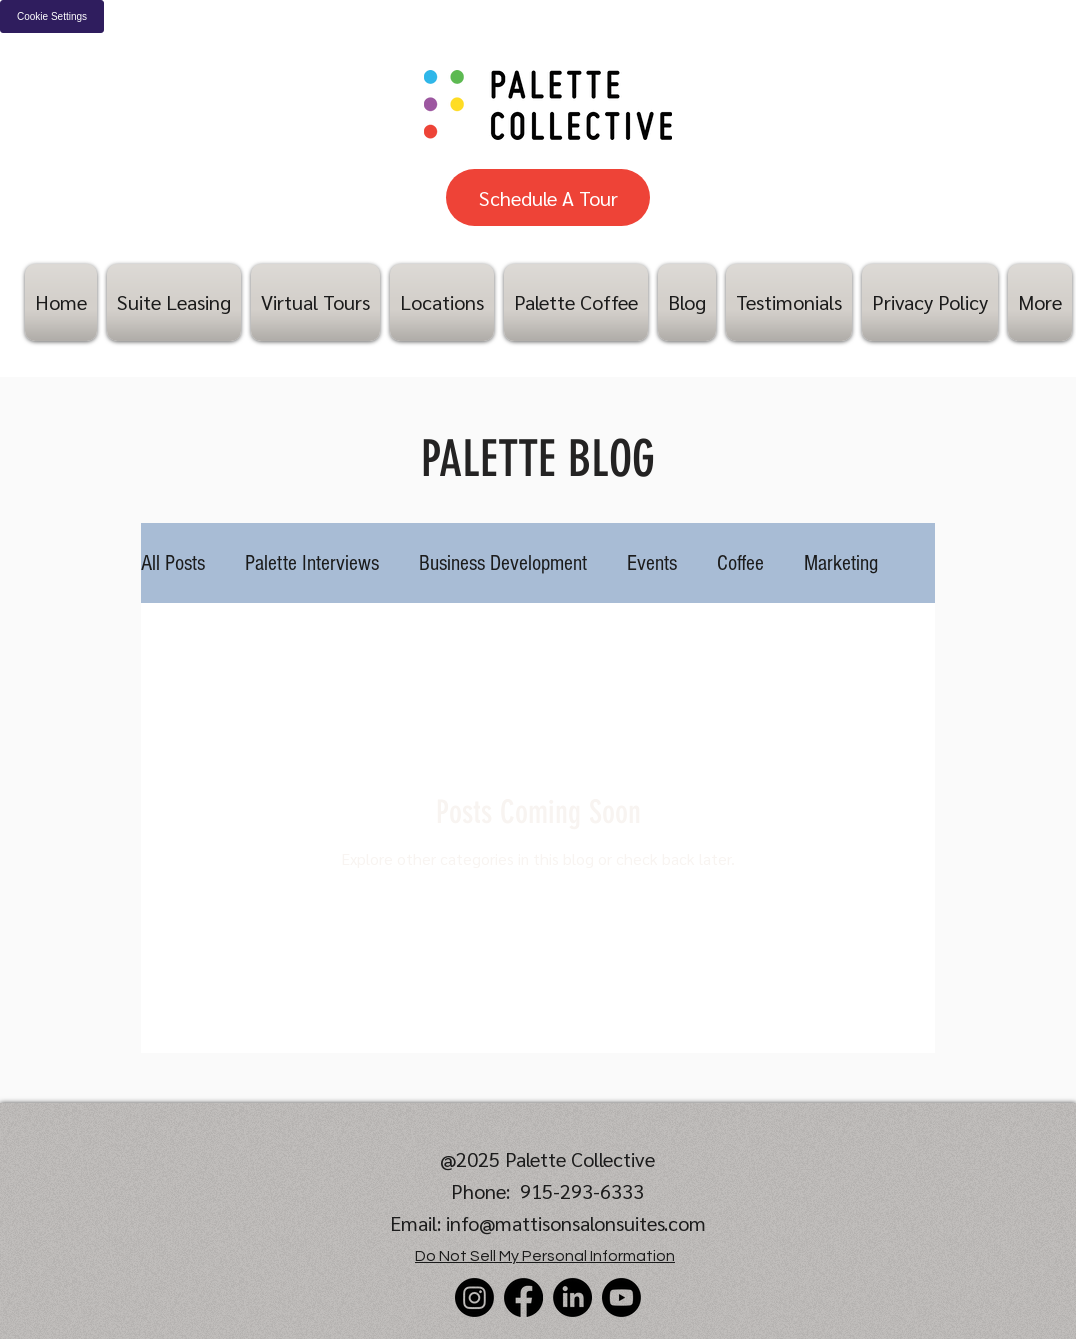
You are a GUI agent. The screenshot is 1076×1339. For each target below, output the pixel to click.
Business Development (503, 563)
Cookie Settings (52, 16)
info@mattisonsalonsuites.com (576, 1223)
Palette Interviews (312, 563)
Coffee (740, 563)
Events (652, 563)
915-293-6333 (582, 1191)
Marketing (841, 563)
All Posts (173, 563)
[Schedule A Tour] (548, 197)
